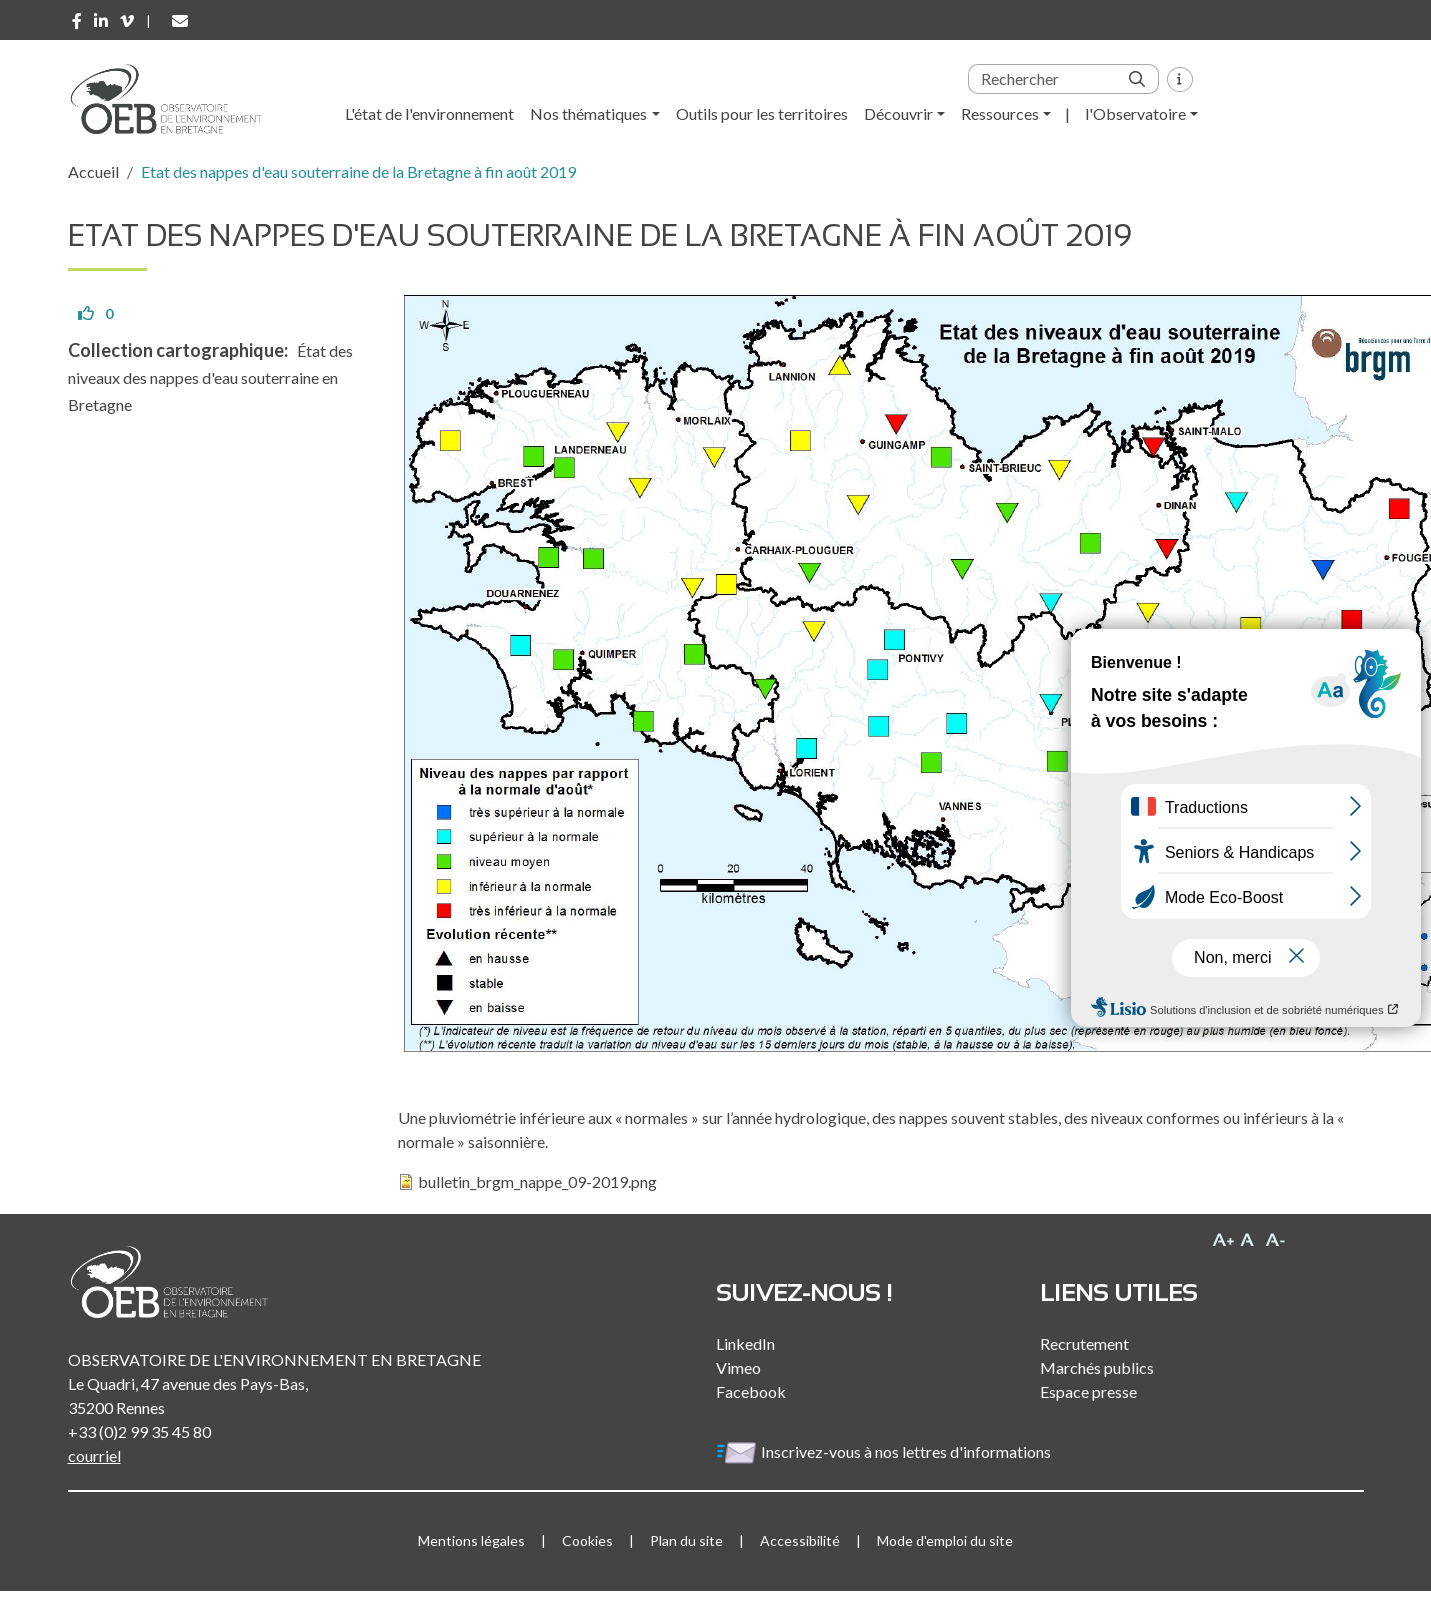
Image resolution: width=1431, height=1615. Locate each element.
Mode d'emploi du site (945, 1540)
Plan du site (686, 1540)
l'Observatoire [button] (1135, 113)
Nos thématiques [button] (588, 113)
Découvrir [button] (898, 113)
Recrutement (1084, 1343)
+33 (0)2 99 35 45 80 (139, 1431)
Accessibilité (800, 1540)
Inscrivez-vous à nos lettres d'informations (885, 1451)
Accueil (93, 171)
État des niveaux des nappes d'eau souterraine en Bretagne (210, 377)
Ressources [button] (1000, 113)
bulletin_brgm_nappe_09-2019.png (537, 1181)
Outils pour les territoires (762, 113)
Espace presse (1088, 1391)
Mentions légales (471, 1540)
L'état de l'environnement (429, 113)
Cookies (587, 1540)
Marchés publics (1097, 1367)
